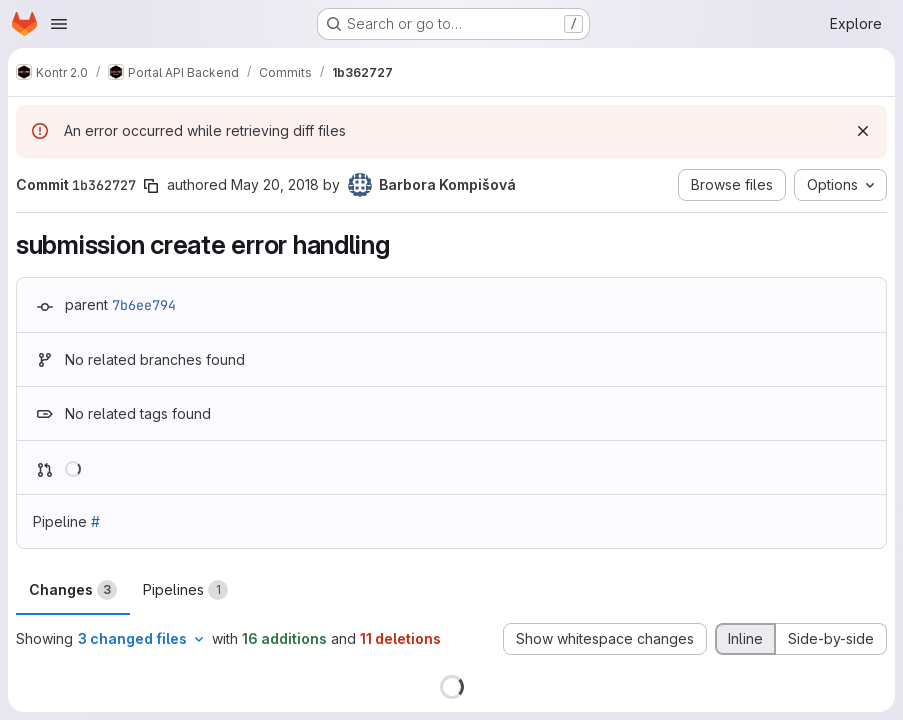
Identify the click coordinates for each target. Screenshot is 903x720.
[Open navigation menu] (59, 24)
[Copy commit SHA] (151, 186)
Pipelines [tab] (185, 590)
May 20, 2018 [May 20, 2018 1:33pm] (275, 184)
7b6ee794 (144, 305)
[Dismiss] (863, 131)
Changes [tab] (73, 590)
